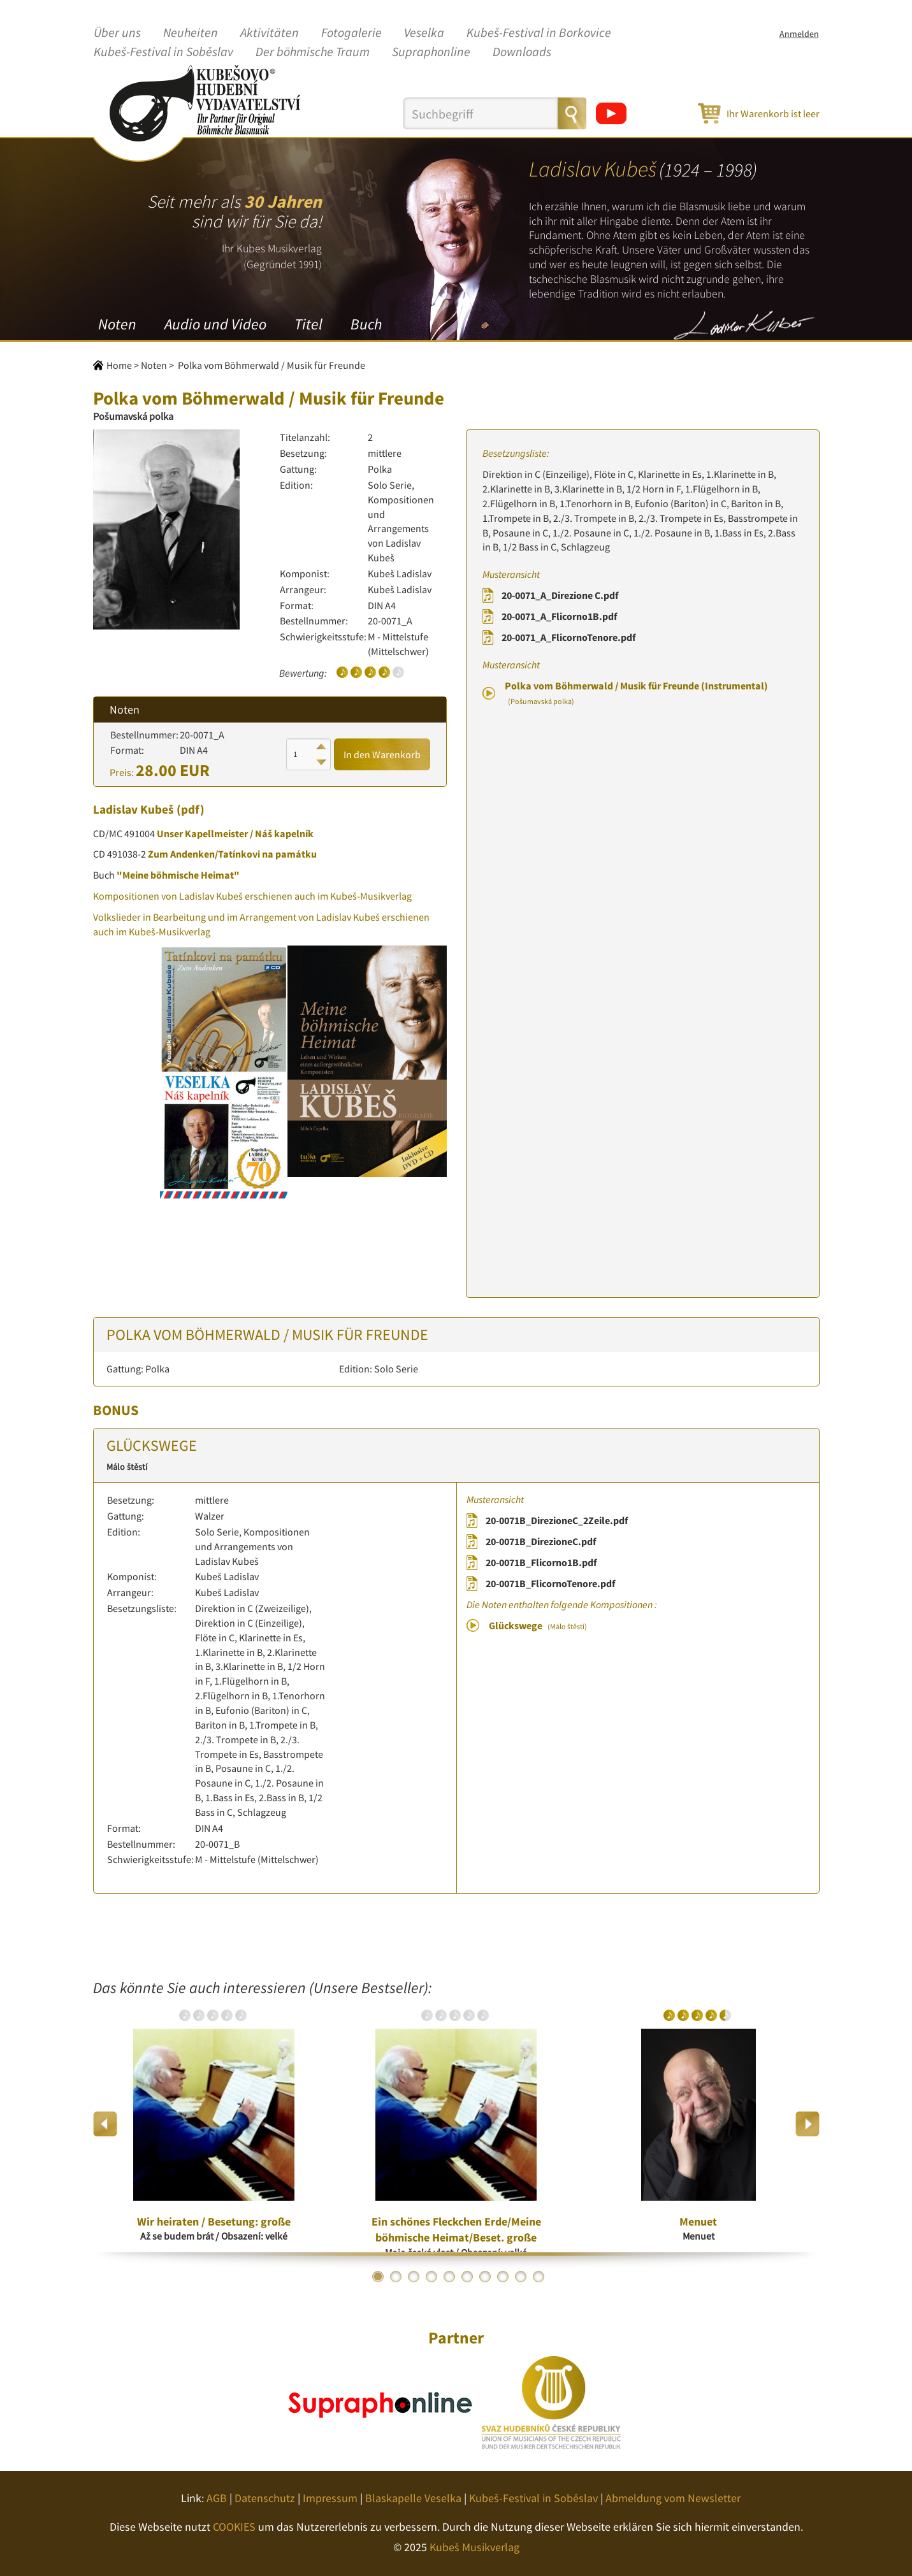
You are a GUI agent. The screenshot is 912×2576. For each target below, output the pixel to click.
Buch (366, 324)
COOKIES (234, 2526)
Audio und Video (215, 324)
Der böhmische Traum (313, 52)
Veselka (424, 33)
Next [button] (807, 2124)
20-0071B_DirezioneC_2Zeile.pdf (557, 1520)
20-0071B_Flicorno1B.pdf (541, 1562)
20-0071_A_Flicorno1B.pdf (559, 616)
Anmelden (799, 34)
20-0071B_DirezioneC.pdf (541, 1541)
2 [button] (396, 2276)
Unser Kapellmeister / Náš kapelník (235, 833)
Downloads (522, 52)
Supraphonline (431, 52)
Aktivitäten (269, 33)
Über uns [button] (117, 33)
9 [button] (521, 2276)
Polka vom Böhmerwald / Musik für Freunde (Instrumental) (636, 692)
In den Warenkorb (382, 754)
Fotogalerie (351, 33)
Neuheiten (190, 33)
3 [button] (413, 2276)
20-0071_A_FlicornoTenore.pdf (568, 637)
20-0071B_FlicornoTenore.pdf (550, 1583)
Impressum (330, 2498)
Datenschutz (265, 2498)
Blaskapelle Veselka (413, 2498)
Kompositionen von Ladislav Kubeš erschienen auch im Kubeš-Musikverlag (252, 895)
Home (119, 365)
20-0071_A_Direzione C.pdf (560, 595)
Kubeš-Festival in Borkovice (539, 33)
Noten (117, 324)
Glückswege (538, 1625)
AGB (216, 2498)
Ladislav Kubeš (133, 809)
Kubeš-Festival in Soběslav (163, 52)
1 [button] (378, 2276)
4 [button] (431, 2276)
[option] (214, 2124)
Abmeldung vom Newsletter (673, 2498)
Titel (308, 324)
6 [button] (467, 2276)
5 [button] (449, 2276)
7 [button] (485, 2276)
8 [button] (503, 2276)
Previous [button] (105, 2124)
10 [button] (538, 2276)
